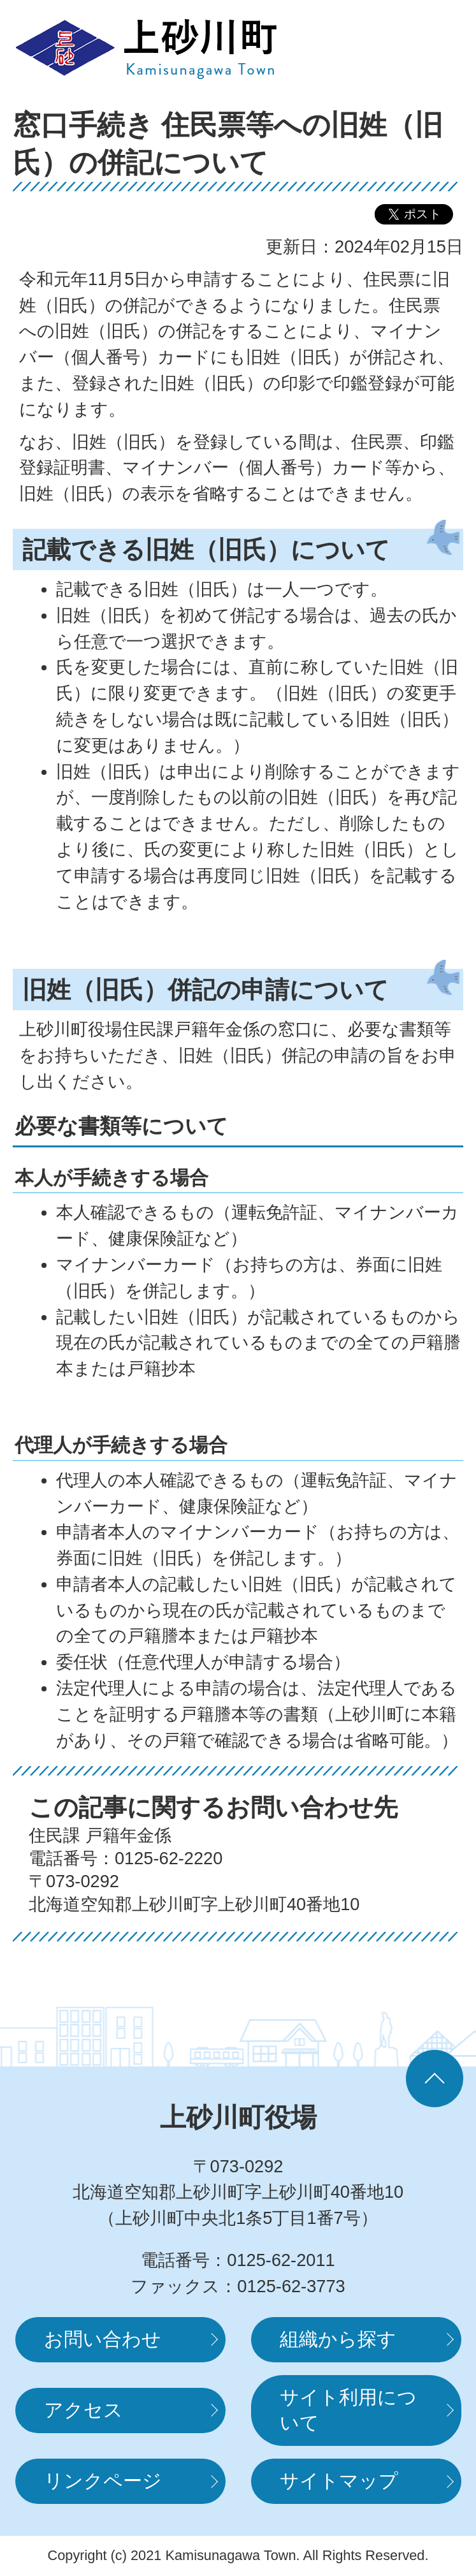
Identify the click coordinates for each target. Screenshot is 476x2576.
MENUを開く (425, 48)
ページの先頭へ (434, 2078)
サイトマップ (339, 2480)
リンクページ (103, 2480)
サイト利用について (348, 2410)
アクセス (83, 2409)
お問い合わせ (102, 2339)
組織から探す (338, 2339)
